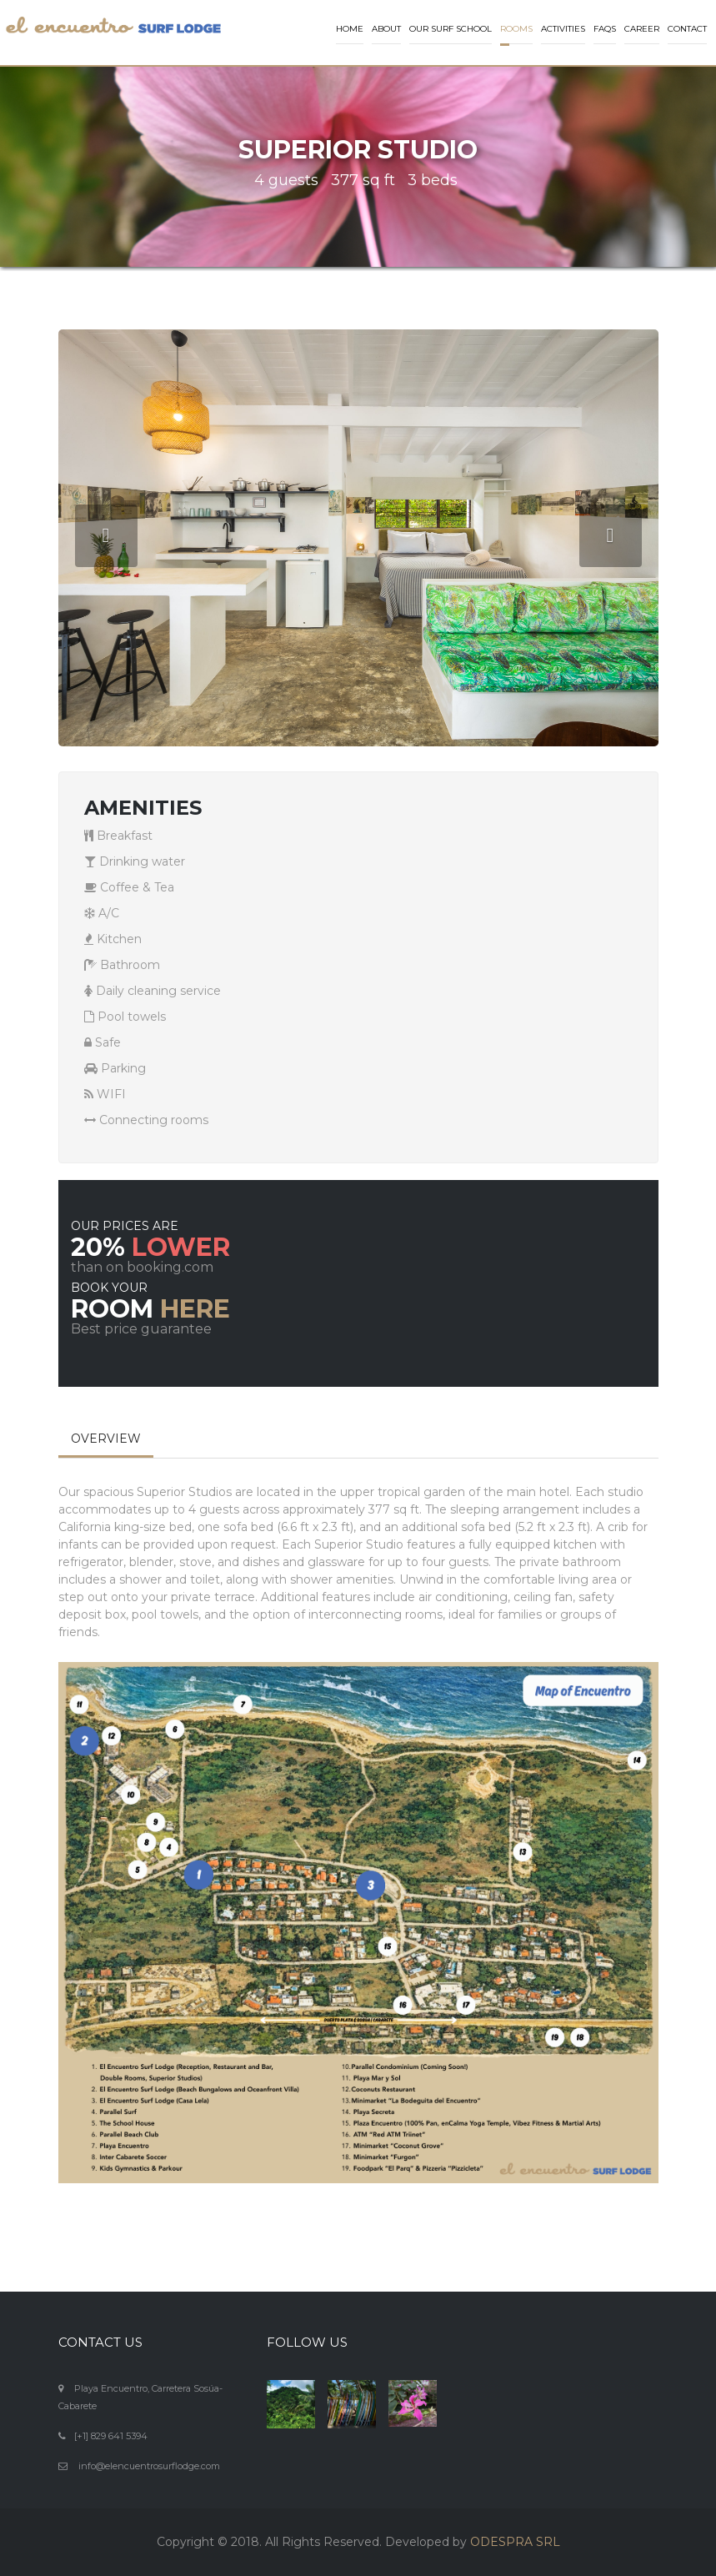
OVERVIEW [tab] (106, 1438)
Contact (687, 28)
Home (349, 28)
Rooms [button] (516, 28)
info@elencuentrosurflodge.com (149, 2466)
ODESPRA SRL (515, 2541)
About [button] (386, 28)
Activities (563, 28)
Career (641, 28)
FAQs (604, 28)
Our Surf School (450, 28)
